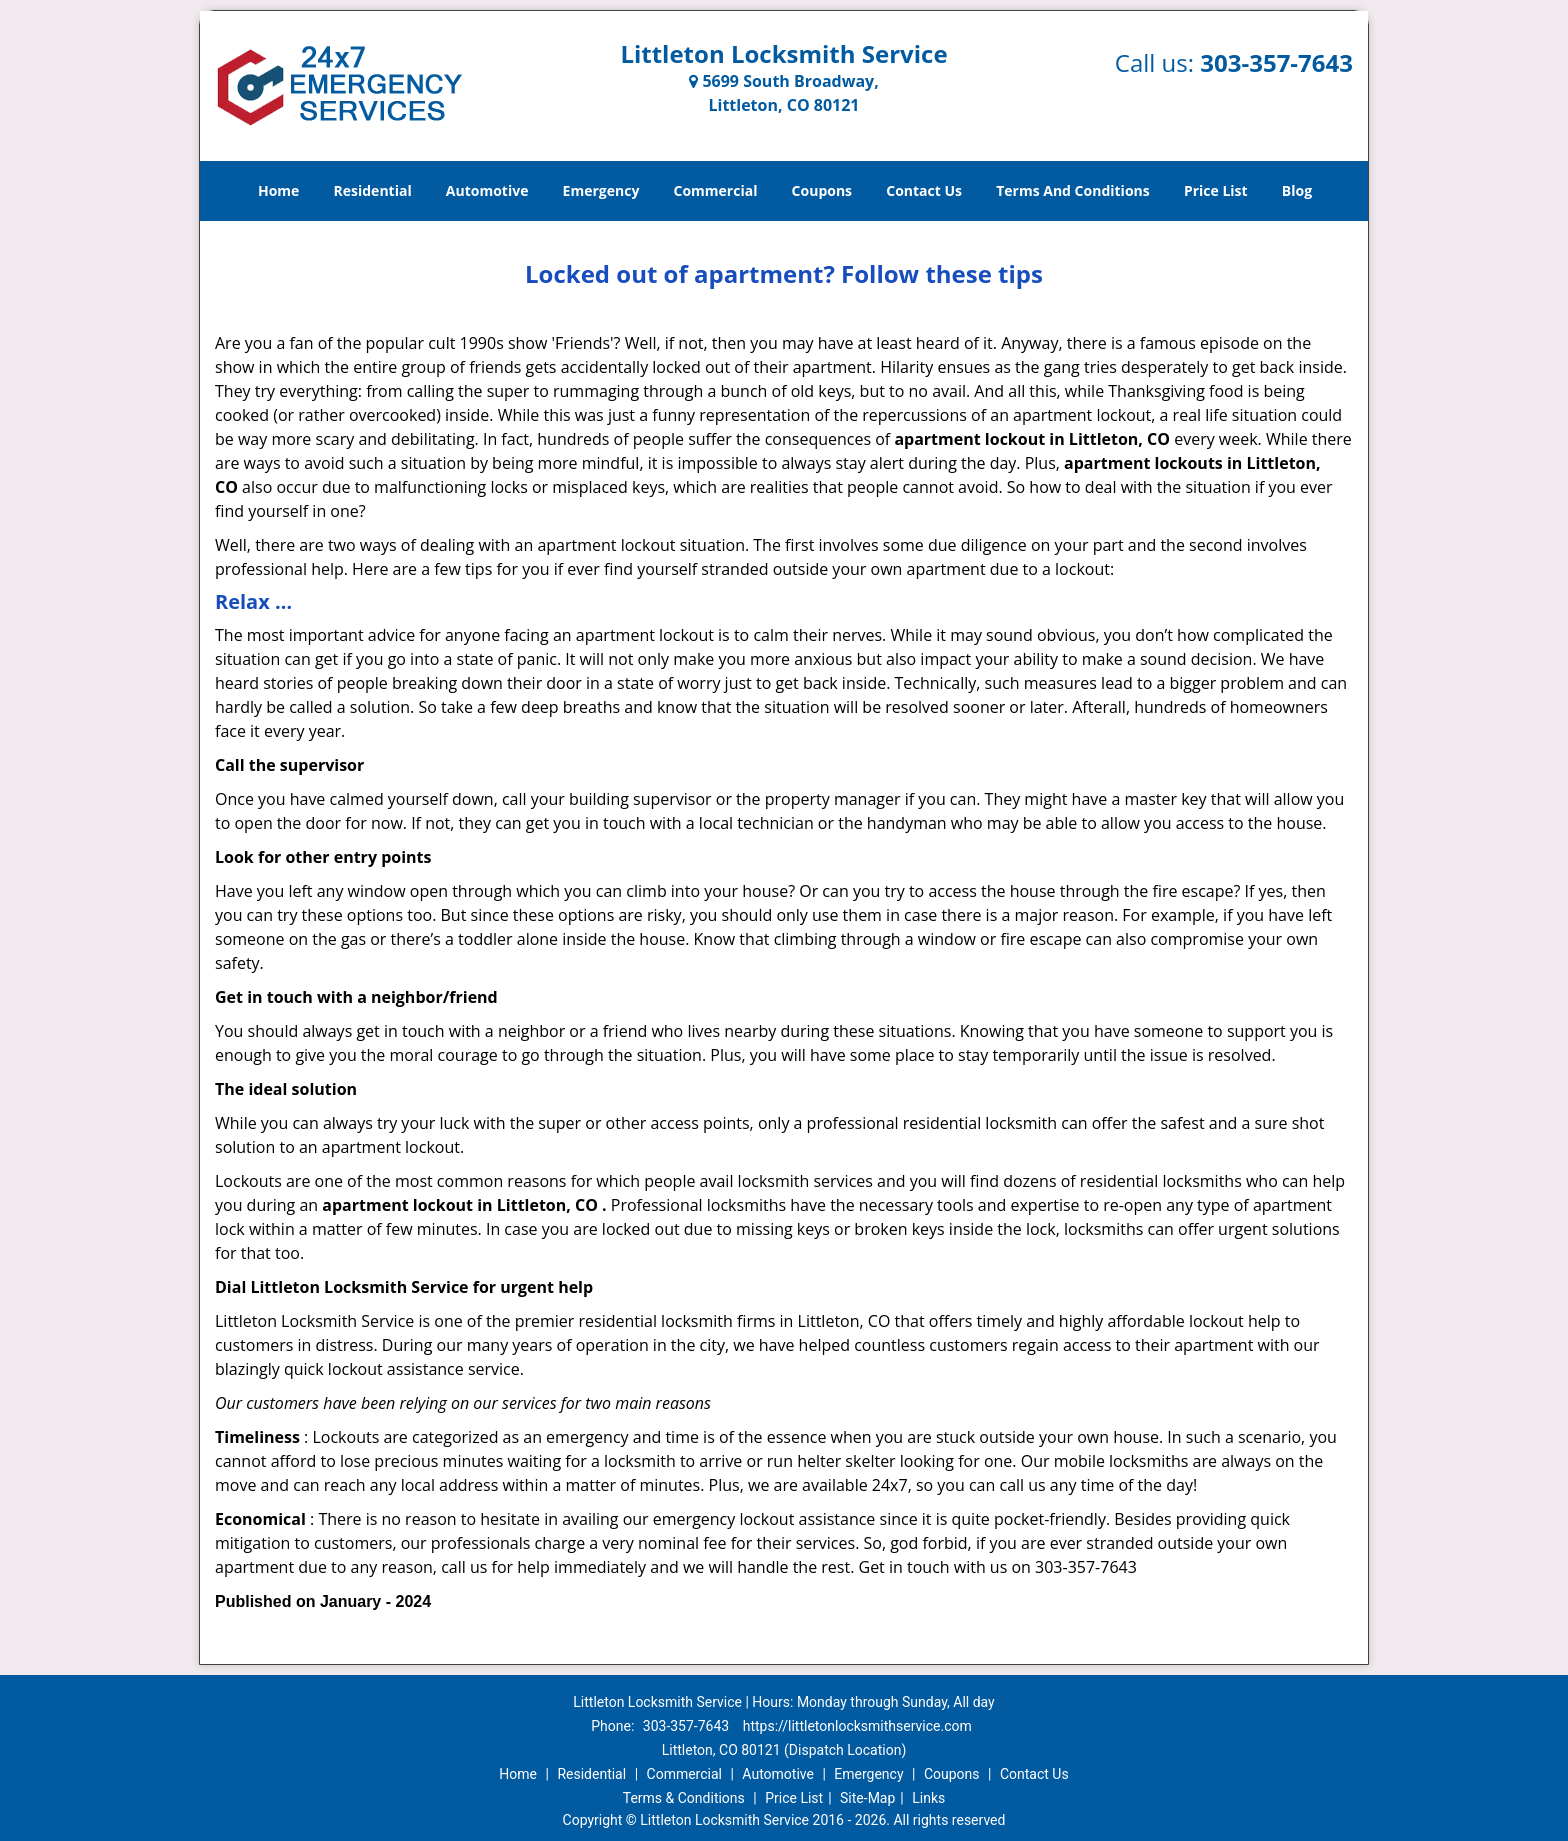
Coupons (822, 190)
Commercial (716, 190)
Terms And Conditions (1073, 190)
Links (928, 1798)
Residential (373, 190)
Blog (1297, 190)
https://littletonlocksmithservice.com (857, 1726)
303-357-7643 (1276, 62)
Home (278, 190)
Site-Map (867, 1798)
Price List (1216, 190)
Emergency (601, 190)
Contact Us (924, 190)
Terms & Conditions (684, 1798)
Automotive (487, 190)
